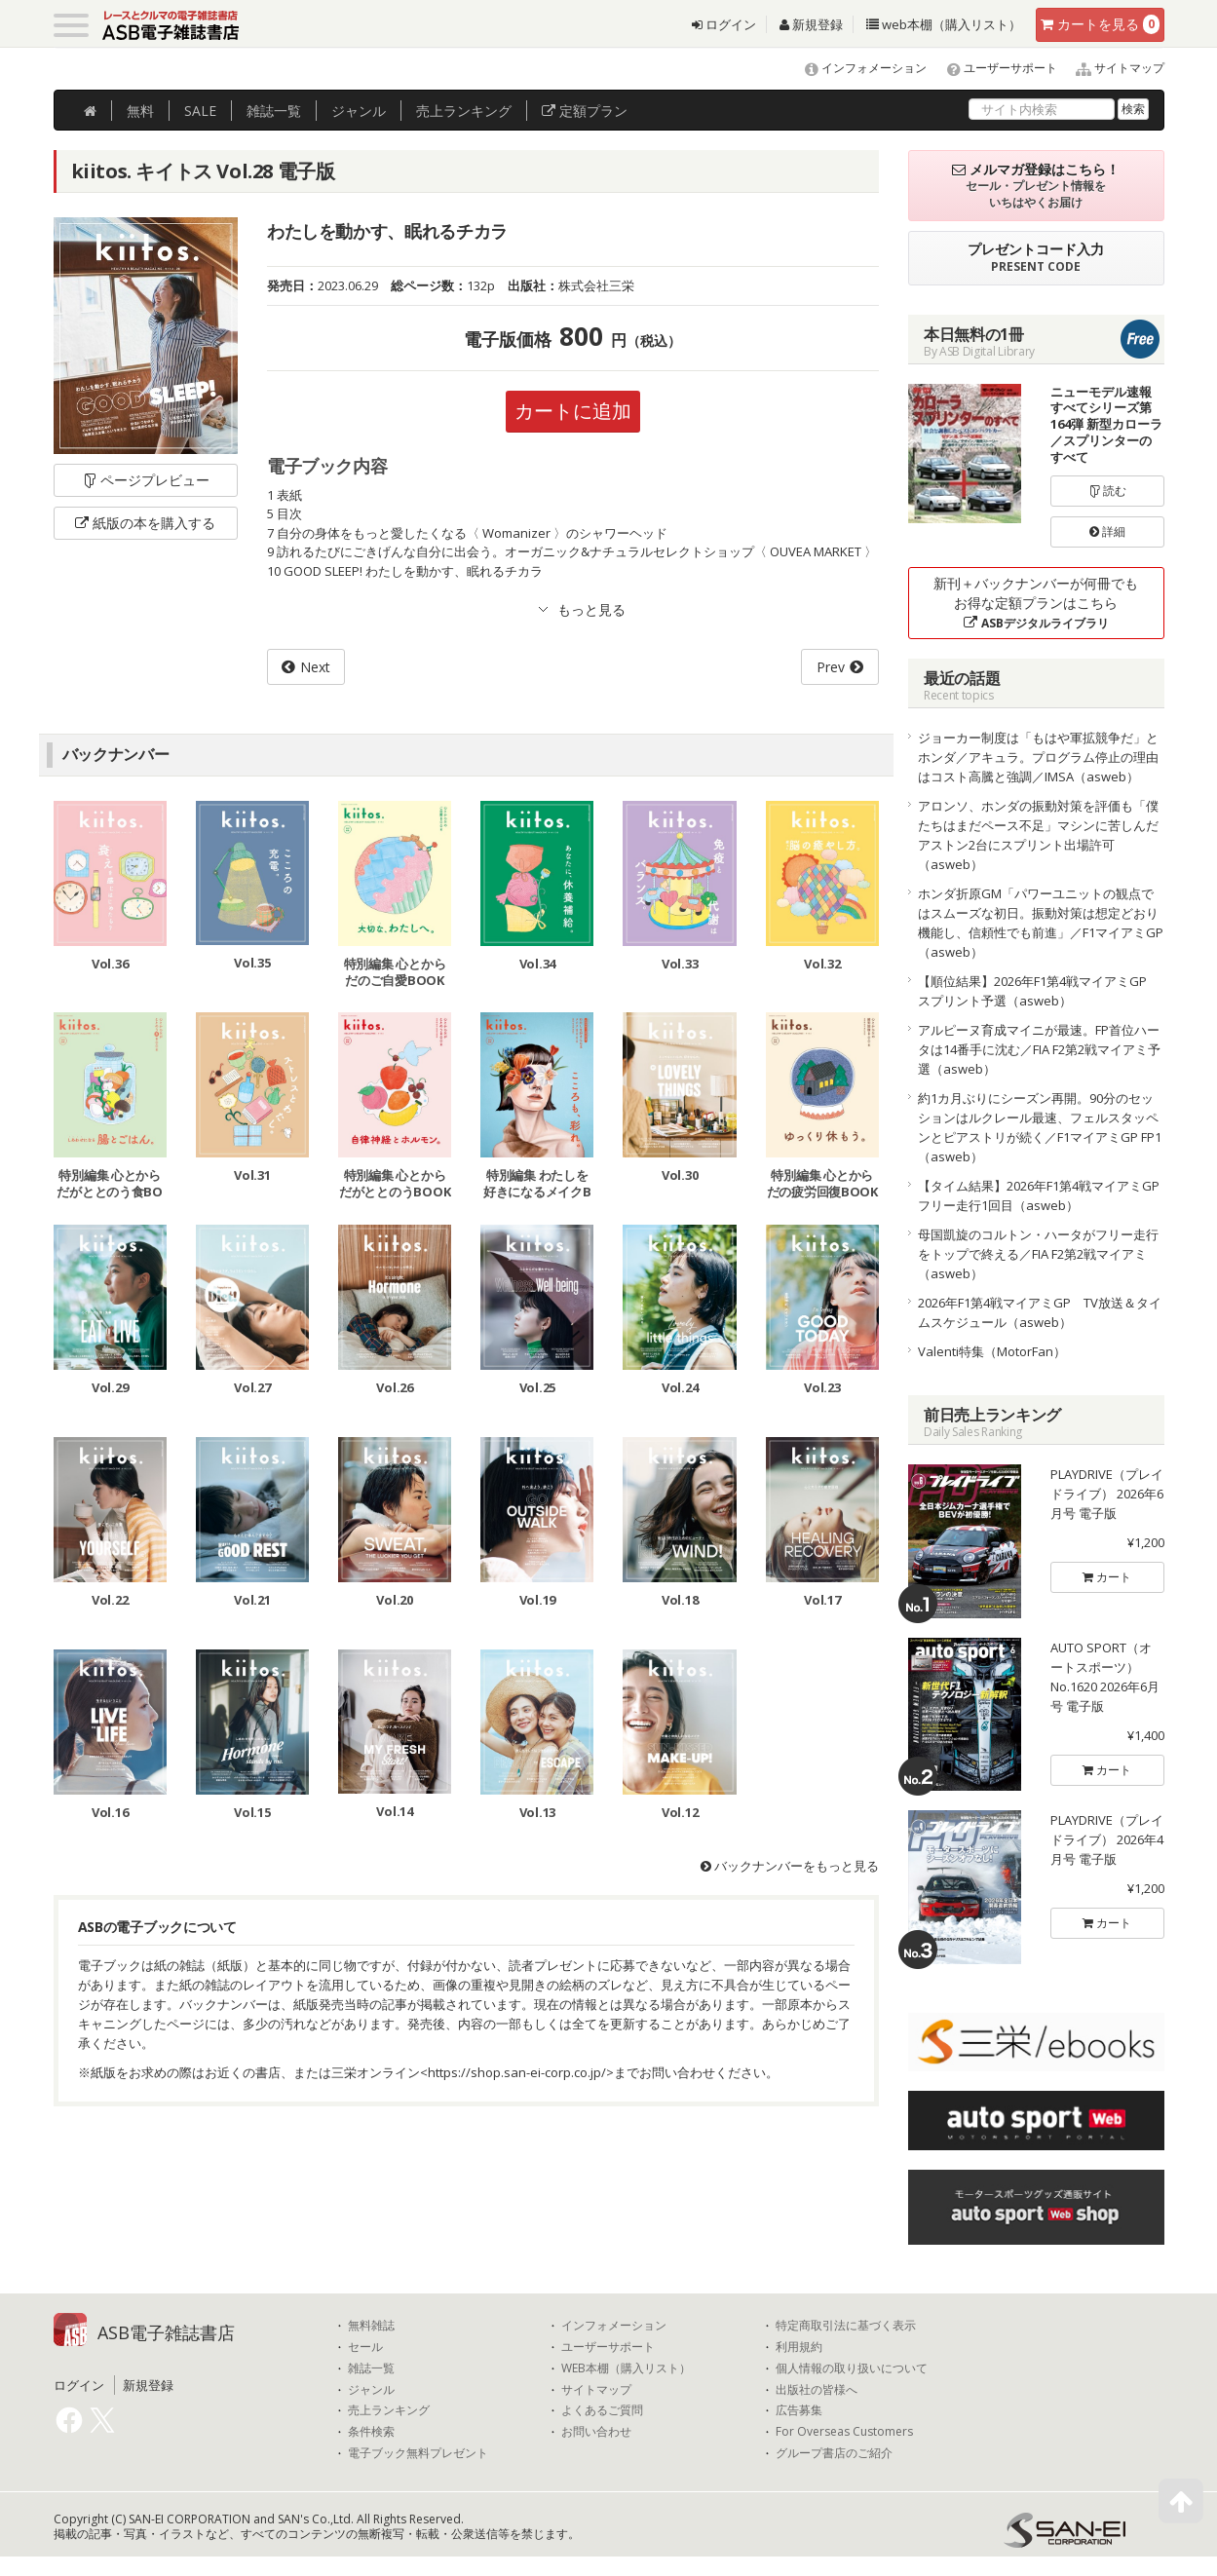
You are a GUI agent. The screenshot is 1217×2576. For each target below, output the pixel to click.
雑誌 (274, 110)
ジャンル (358, 110)
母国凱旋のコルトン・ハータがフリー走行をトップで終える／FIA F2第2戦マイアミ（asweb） (1038, 1254)
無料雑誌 (371, 2325)
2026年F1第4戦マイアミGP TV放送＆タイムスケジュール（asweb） (1039, 1312)
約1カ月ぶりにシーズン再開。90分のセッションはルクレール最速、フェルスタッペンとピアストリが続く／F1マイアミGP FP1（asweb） (1039, 1127)
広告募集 (799, 2410)
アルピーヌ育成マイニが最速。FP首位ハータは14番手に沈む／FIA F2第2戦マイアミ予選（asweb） (1039, 1049)
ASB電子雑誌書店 (166, 2332)
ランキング (464, 110)
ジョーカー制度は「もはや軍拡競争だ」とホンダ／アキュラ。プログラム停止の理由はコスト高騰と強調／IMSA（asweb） (1038, 757)
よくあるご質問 (602, 2410)
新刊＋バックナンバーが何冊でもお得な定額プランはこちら (1035, 602)
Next (315, 667)
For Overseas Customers (844, 2432)
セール (365, 2347)
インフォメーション (857, 67)
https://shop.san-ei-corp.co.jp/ (517, 2072)
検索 (1133, 108)
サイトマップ (1112, 67)
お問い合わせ (596, 2432)
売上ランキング (389, 2410)
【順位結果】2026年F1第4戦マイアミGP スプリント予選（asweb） (1039, 990)
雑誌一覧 (371, 2368)
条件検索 (371, 2432)
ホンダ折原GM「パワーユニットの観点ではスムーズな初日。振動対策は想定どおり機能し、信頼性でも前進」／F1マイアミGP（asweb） (1040, 923)
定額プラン (585, 110)
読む (1107, 490)
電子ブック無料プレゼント (418, 2453)
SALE (200, 110)
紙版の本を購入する (145, 522)
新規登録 (811, 24)
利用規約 (799, 2347)
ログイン (724, 24)
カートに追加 (572, 411)
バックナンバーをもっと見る (790, 1866)
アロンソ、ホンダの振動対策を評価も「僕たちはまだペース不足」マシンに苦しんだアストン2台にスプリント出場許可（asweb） (1038, 835)
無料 (140, 110)
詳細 (1107, 531)
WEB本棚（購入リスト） (626, 2368)
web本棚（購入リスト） (943, 24)
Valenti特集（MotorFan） (992, 1351)
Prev (831, 667)
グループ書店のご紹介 (834, 2453)
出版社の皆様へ (816, 2390)
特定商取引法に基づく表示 (846, 2325)
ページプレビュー (145, 480)
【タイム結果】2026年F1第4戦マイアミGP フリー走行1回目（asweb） (1041, 1195)
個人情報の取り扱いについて (852, 2368)
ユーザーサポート (993, 67)
